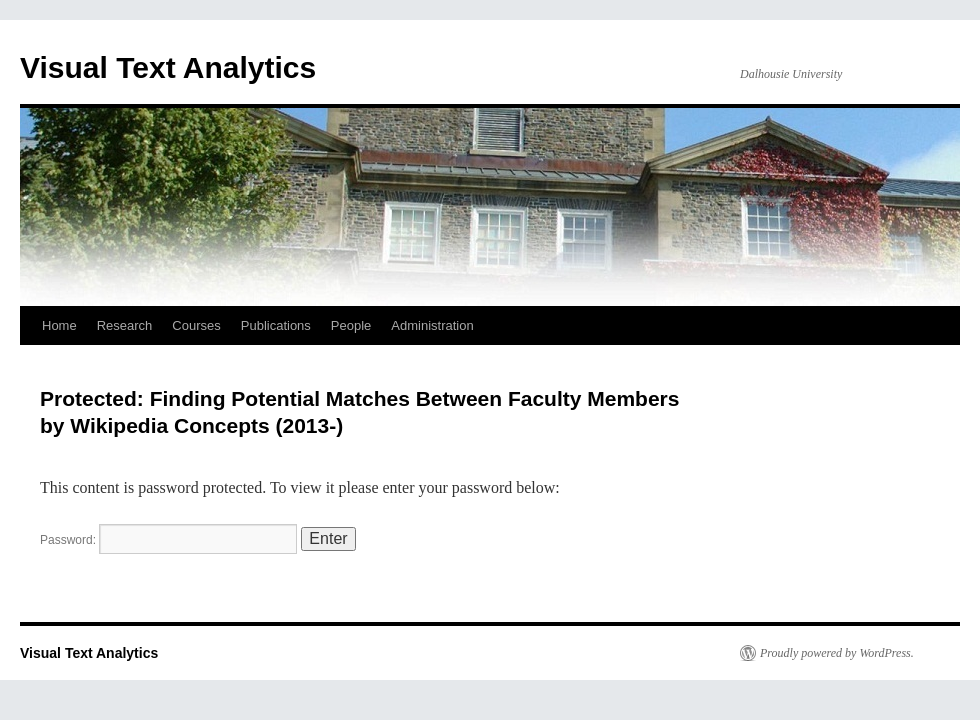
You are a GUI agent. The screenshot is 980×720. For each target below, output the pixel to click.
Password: (168, 540)
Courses (196, 325)
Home (59, 325)
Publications (276, 325)
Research (125, 325)
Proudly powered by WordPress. (837, 653)
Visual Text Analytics (168, 67)
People (351, 325)
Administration (432, 325)
